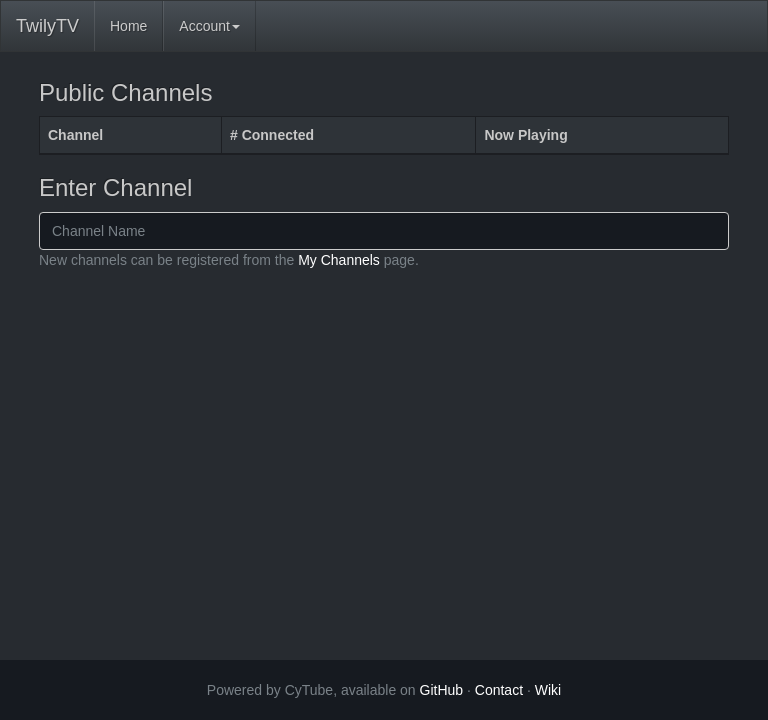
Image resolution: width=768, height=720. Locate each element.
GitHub (442, 690)
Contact (499, 690)
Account (209, 26)
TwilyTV (47, 26)
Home (128, 26)
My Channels (339, 260)
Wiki (548, 690)
